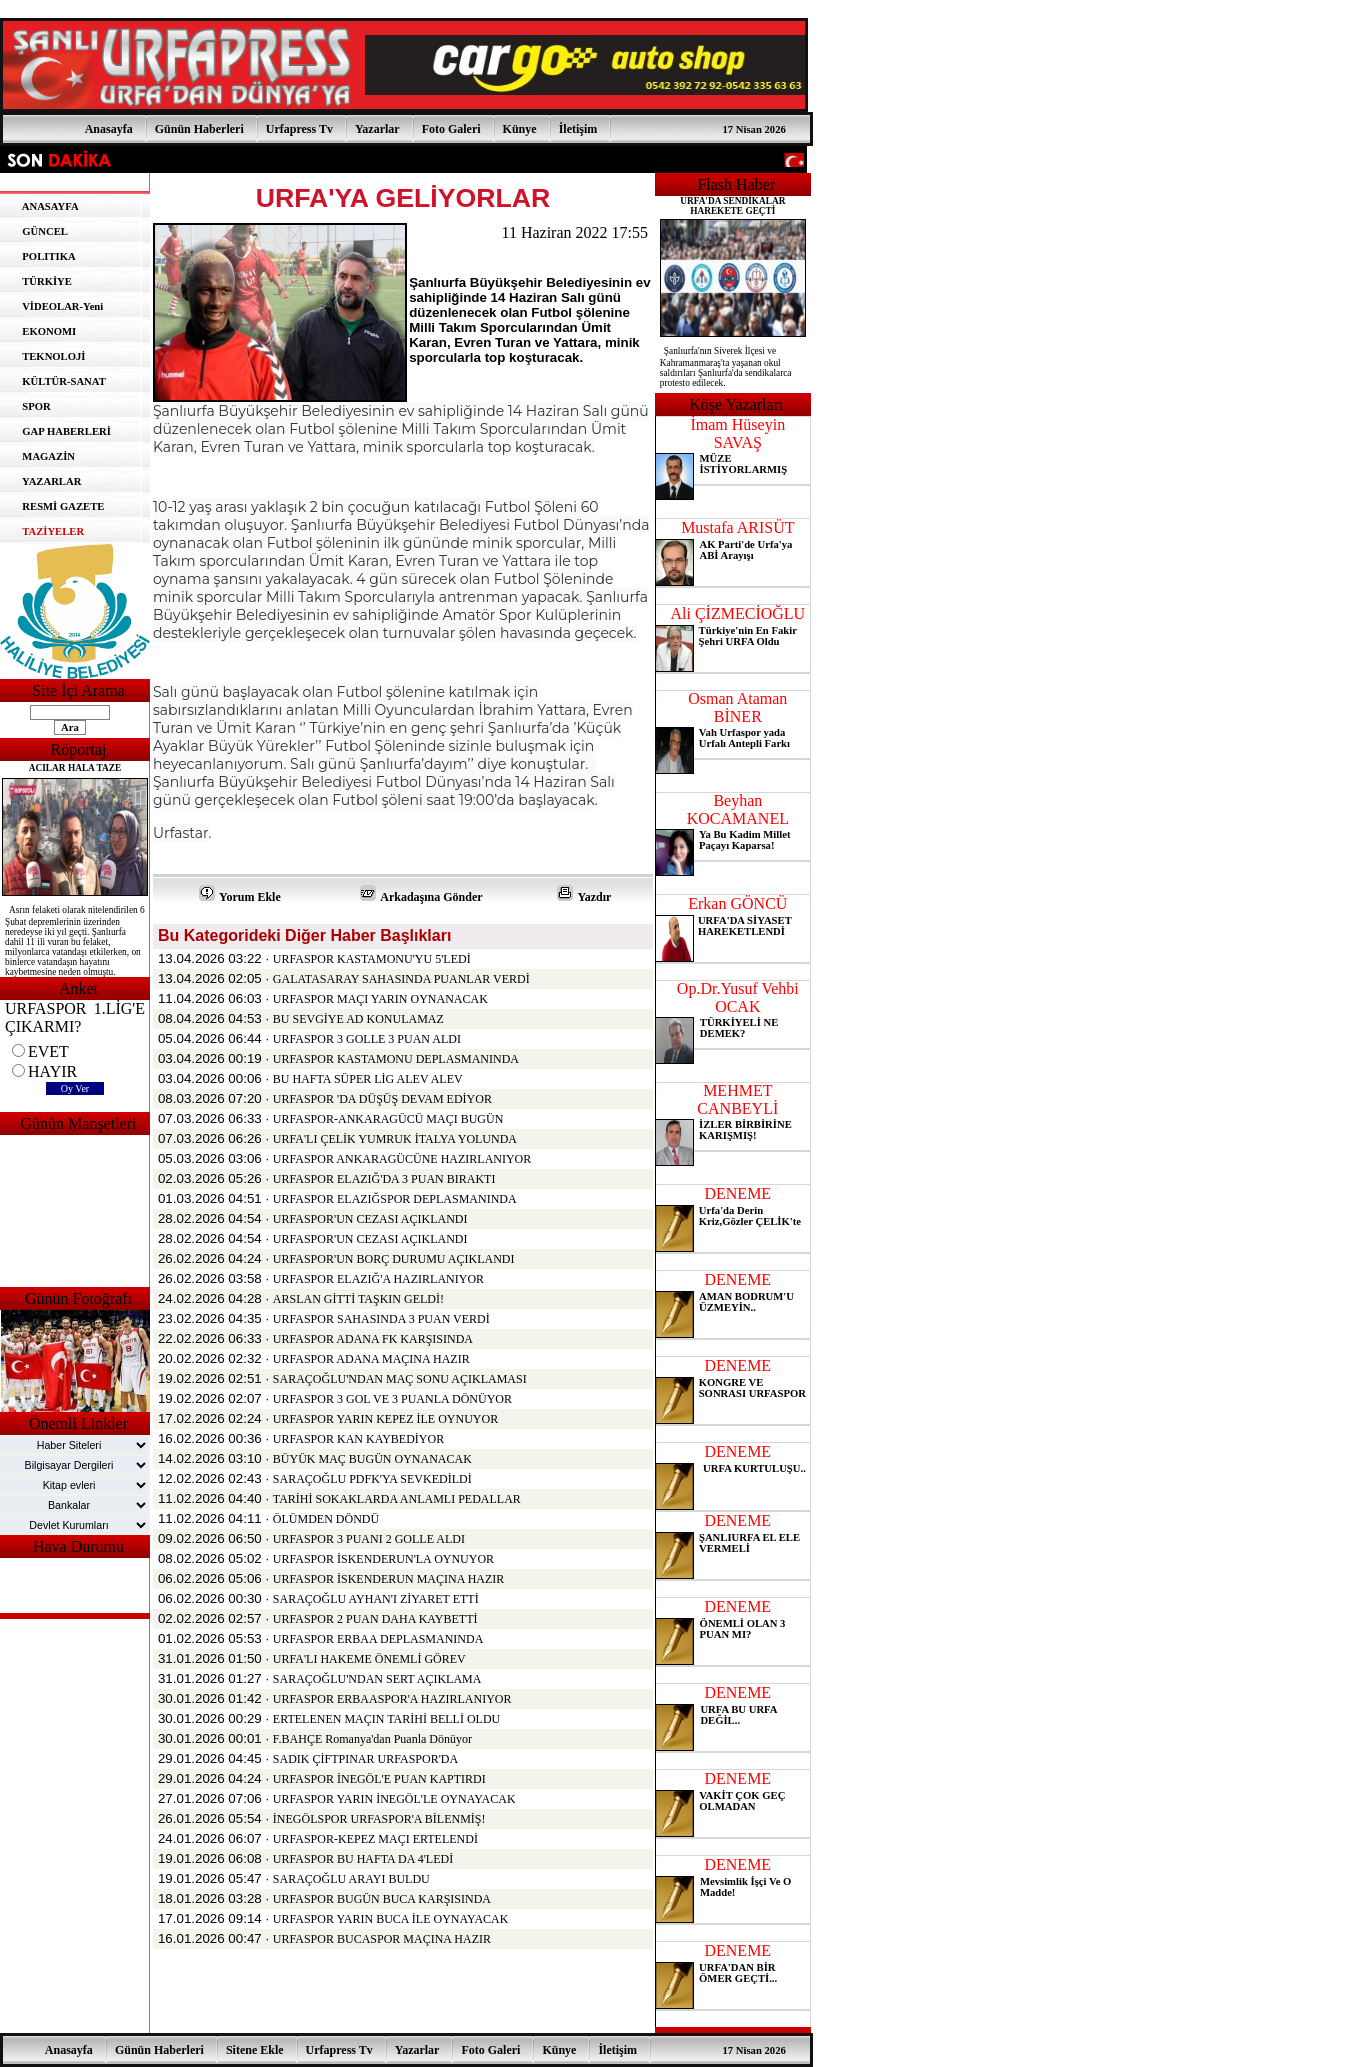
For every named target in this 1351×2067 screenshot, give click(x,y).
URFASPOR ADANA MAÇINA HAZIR (371, 1359)
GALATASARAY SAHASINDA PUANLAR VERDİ (401, 979)
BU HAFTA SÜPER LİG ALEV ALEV (368, 1079)
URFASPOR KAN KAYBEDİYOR (358, 1439)
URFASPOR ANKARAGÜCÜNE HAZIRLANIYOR (402, 1159)
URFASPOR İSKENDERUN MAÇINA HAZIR (388, 1579)
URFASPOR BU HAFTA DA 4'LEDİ (363, 1859)
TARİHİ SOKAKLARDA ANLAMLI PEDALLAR (397, 1499)
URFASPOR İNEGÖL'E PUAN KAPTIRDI (379, 1779)
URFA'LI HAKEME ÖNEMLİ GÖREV (369, 1659)
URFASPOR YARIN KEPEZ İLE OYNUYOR (385, 1419)
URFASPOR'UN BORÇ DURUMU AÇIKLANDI (394, 1259)
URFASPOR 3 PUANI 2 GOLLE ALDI (369, 1539)
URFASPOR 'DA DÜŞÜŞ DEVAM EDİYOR (382, 1099)
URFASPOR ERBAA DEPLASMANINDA (378, 1639)
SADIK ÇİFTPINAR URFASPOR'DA (365, 1759)
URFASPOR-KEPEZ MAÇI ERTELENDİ (375, 1839)
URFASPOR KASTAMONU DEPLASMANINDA (396, 1059)
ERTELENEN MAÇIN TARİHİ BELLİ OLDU (386, 1719)
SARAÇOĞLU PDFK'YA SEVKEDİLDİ (372, 1479)
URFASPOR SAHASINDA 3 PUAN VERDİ (381, 1319)
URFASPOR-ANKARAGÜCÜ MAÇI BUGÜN (388, 1119)
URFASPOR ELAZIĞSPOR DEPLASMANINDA (395, 1199)
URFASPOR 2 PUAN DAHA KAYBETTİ (375, 1619)
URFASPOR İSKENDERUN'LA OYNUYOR (383, 1559)
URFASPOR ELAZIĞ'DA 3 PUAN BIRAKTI (384, 1179)
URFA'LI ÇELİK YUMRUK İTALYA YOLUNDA (395, 1139)
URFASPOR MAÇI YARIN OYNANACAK (380, 999)
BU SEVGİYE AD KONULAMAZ (358, 1019)
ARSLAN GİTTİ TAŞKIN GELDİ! (358, 1299)
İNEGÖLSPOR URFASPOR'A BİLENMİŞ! (379, 1819)
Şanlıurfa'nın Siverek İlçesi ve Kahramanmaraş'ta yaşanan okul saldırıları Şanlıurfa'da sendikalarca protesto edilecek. (726, 367)
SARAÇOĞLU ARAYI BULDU (351, 1879)
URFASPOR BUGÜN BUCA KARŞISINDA (382, 1899)
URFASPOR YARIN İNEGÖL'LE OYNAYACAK (394, 1799)
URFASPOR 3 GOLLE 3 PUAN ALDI (367, 1039)
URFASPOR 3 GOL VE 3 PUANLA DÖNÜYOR (392, 1399)
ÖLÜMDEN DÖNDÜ (326, 1519)
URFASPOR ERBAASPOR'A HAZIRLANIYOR (392, 1699)
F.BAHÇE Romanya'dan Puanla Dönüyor (372, 1739)
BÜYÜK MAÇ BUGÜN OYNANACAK (372, 1459)
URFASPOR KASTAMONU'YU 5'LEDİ (372, 959)
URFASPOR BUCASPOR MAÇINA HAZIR (382, 1939)
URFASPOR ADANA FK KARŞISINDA (373, 1339)
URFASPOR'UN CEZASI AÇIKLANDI (370, 1219)
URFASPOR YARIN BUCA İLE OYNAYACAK (391, 1919)
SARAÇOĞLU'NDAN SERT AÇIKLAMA (377, 1679)
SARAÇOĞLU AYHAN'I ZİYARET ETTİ (376, 1599)
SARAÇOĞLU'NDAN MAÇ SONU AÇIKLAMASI (400, 1379)
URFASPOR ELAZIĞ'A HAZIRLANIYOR (378, 1279)
